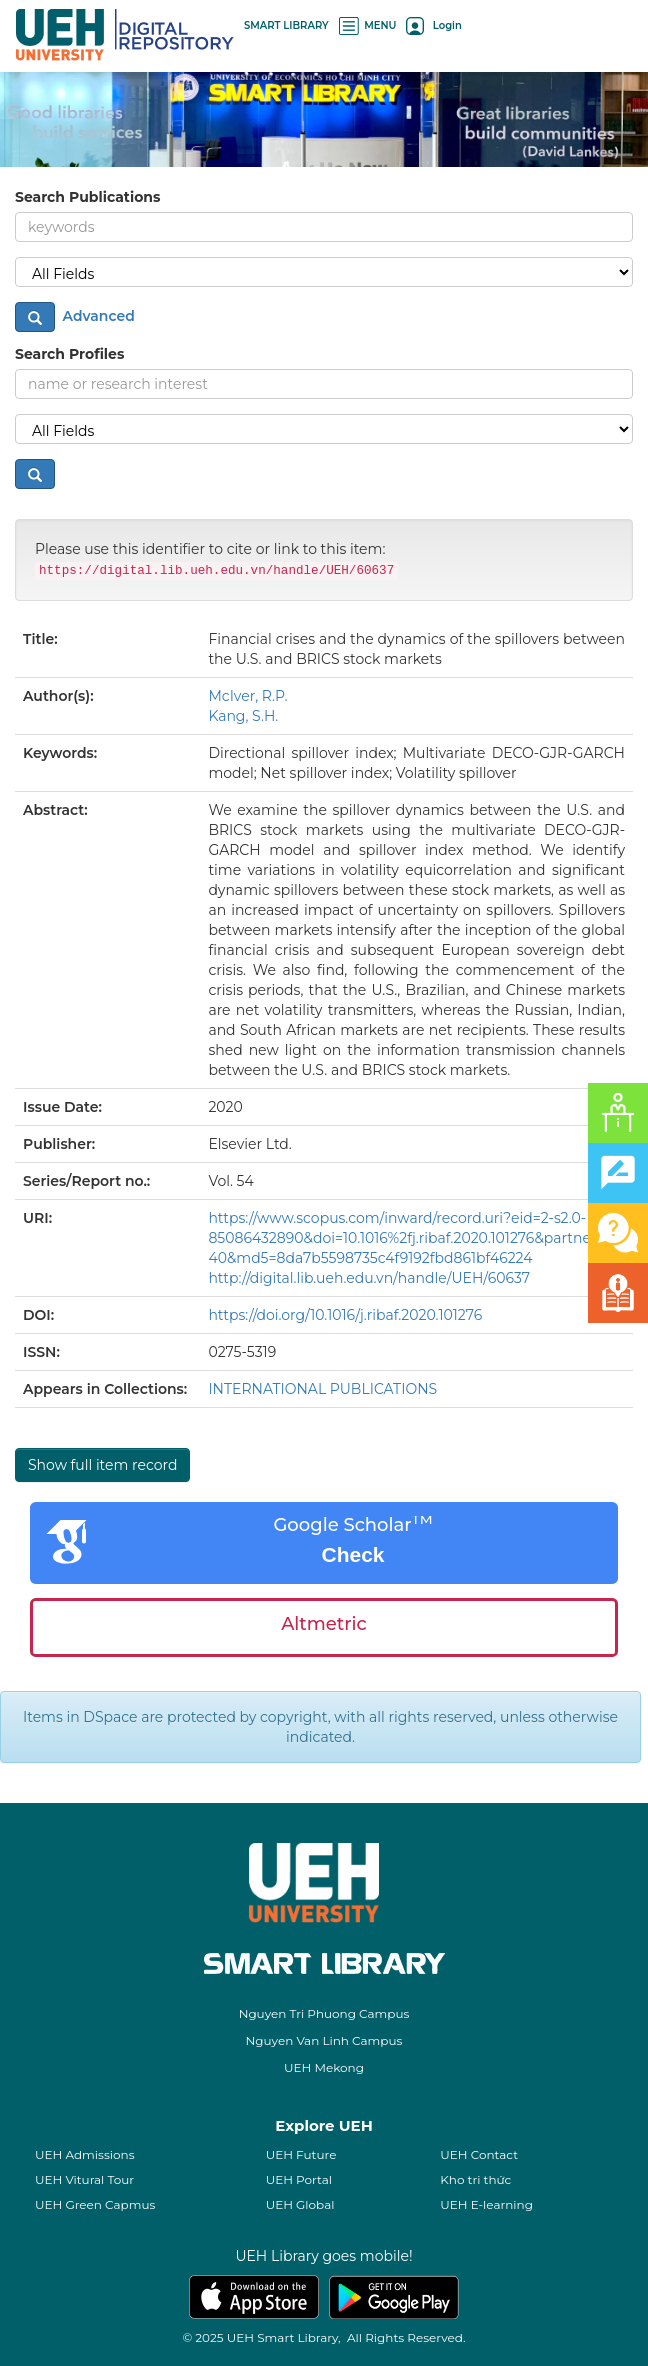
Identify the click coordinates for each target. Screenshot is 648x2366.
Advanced (97, 315)
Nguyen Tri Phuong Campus (324, 2013)
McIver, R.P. (247, 696)
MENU (368, 25)
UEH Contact (479, 2154)
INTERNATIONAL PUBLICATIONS (322, 1389)
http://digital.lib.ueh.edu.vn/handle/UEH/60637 (369, 1278)
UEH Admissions (85, 2154)
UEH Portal (299, 2179)
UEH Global (300, 2204)
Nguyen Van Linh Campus (324, 2040)
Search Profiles (69, 354)
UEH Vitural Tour (84, 2179)
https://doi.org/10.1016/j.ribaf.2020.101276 (345, 1315)
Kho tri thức (475, 2179)
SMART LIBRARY (286, 25)
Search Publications (87, 197)
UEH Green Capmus (95, 2204)
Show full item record (102, 1465)
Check (352, 1554)
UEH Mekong (324, 2067)
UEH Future (301, 2154)
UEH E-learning (486, 2204)
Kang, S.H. (243, 716)
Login (433, 25)
